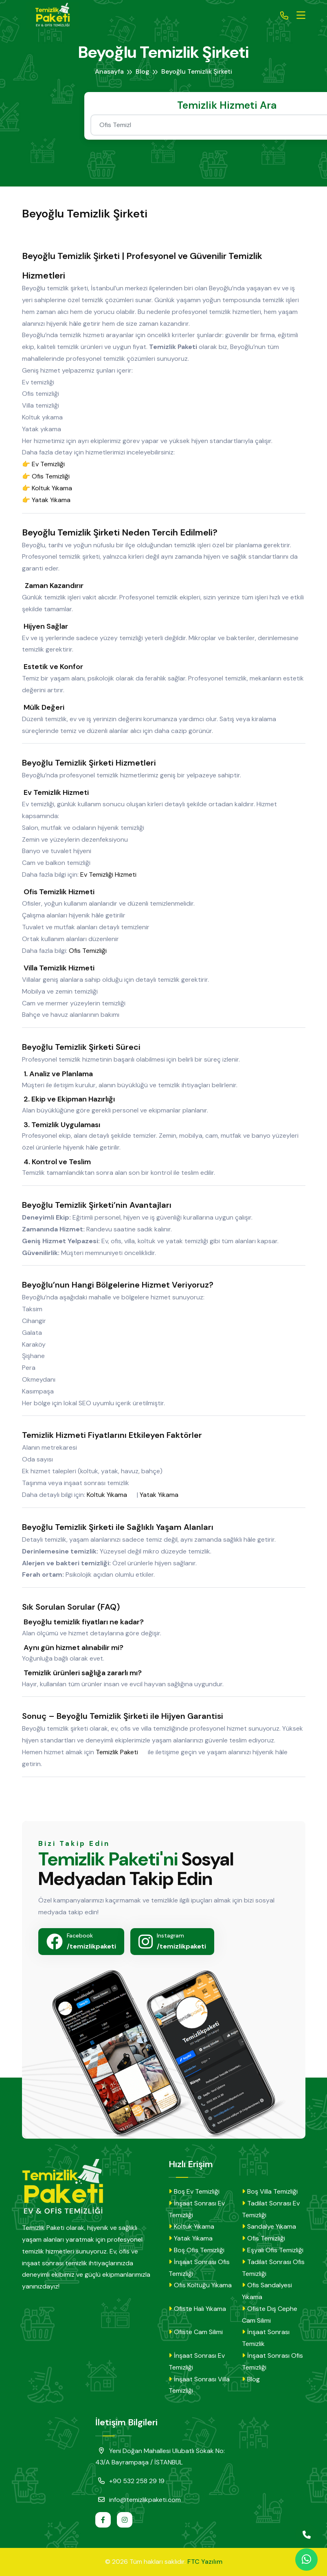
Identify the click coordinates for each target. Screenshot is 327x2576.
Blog (142, 71)
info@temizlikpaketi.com (138, 2499)
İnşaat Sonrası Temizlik (266, 2338)
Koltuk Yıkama (56, 488)
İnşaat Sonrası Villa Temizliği (199, 2385)
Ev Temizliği (52, 464)
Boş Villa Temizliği (270, 2191)
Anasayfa (109, 71)
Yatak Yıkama (55, 500)
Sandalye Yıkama (269, 2226)
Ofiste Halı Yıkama (197, 2308)
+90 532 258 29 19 (130, 2481)
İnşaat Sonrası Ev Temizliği (197, 2209)
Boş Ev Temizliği (194, 2191)
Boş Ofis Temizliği (196, 2250)
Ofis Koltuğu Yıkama (200, 2285)
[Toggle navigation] (300, 15)
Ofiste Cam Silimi (196, 2332)
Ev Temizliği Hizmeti (112, 874)
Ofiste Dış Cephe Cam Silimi (269, 2314)
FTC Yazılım (204, 2561)
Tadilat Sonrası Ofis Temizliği (273, 2268)
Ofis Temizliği (55, 476)
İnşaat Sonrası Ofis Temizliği (199, 2268)
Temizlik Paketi (121, 1752)
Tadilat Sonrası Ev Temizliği (271, 2209)
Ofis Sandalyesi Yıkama (267, 2291)
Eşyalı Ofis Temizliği (272, 2250)
